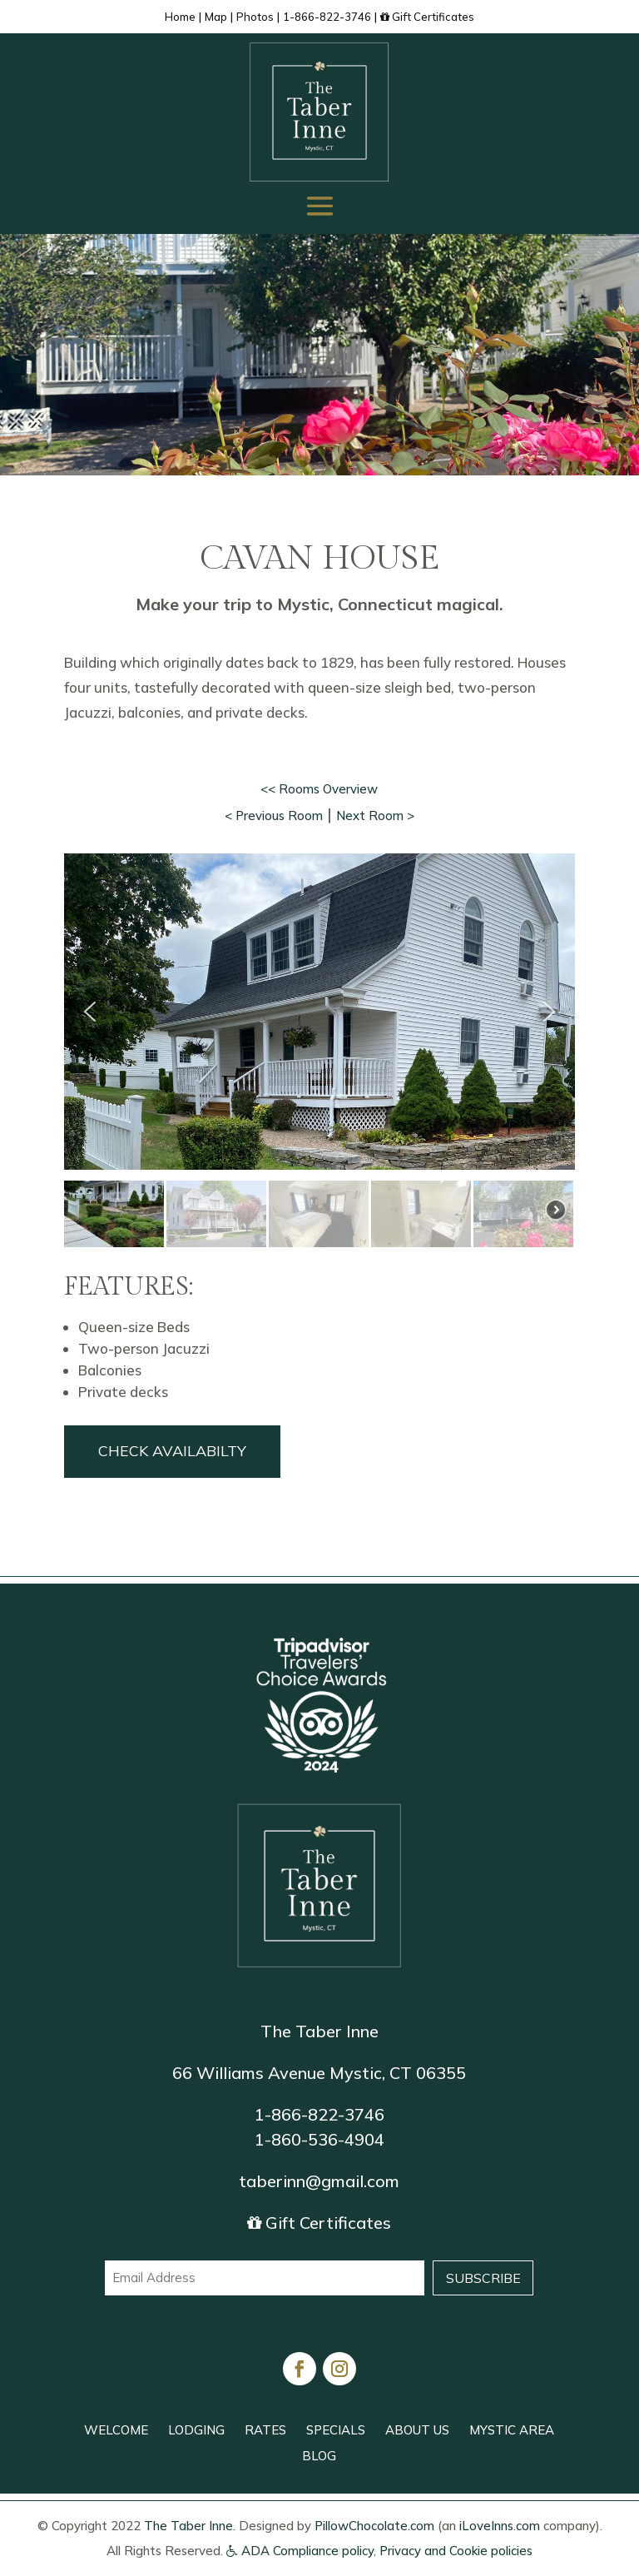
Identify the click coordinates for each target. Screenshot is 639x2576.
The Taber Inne (188, 2526)
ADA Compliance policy (300, 2551)
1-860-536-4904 (319, 2139)
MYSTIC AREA (511, 2430)
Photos (255, 16)
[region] (319, 1051)
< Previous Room (274, 815)
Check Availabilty (172, 1450)
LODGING (196, 2430)
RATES (265, 2430)
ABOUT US (417, 2430)
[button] (90, 1011)
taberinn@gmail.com (319, 2181)
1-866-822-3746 (327, 16)
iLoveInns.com (499, 2526)
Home (180, 16)
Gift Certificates (427, 16)
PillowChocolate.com (374, 2526)
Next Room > (375, 815)
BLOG (319, 2456)
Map (216, 16)
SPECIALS (335, 2430)
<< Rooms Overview (319, 789)
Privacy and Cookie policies (455, 2551)
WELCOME (116, 2430)
